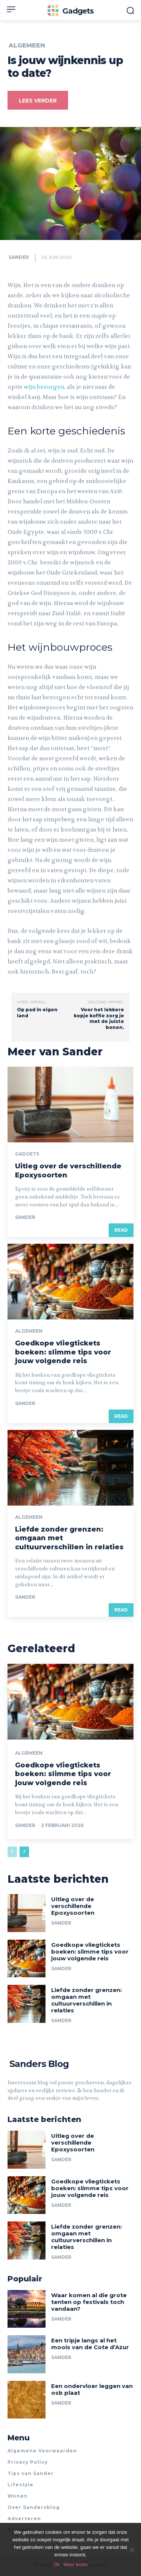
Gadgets (27, 1154)
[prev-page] (12, 1852)
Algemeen (27, 46)
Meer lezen (76, 2564)
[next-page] (24, 1852)
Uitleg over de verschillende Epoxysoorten (72, 1906)
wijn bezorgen (43, 387)
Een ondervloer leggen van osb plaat (92, 2389)
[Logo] (70, 11)
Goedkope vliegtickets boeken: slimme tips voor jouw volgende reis (63, 1352)
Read (121, 1230)
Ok (56, 2564)
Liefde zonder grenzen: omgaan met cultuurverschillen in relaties (86, 2000)
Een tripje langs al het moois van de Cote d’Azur (90, 2344)
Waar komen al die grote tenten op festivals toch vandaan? (89, 2302)
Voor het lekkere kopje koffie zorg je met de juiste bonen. (99, 1018)
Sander (19, 257)
